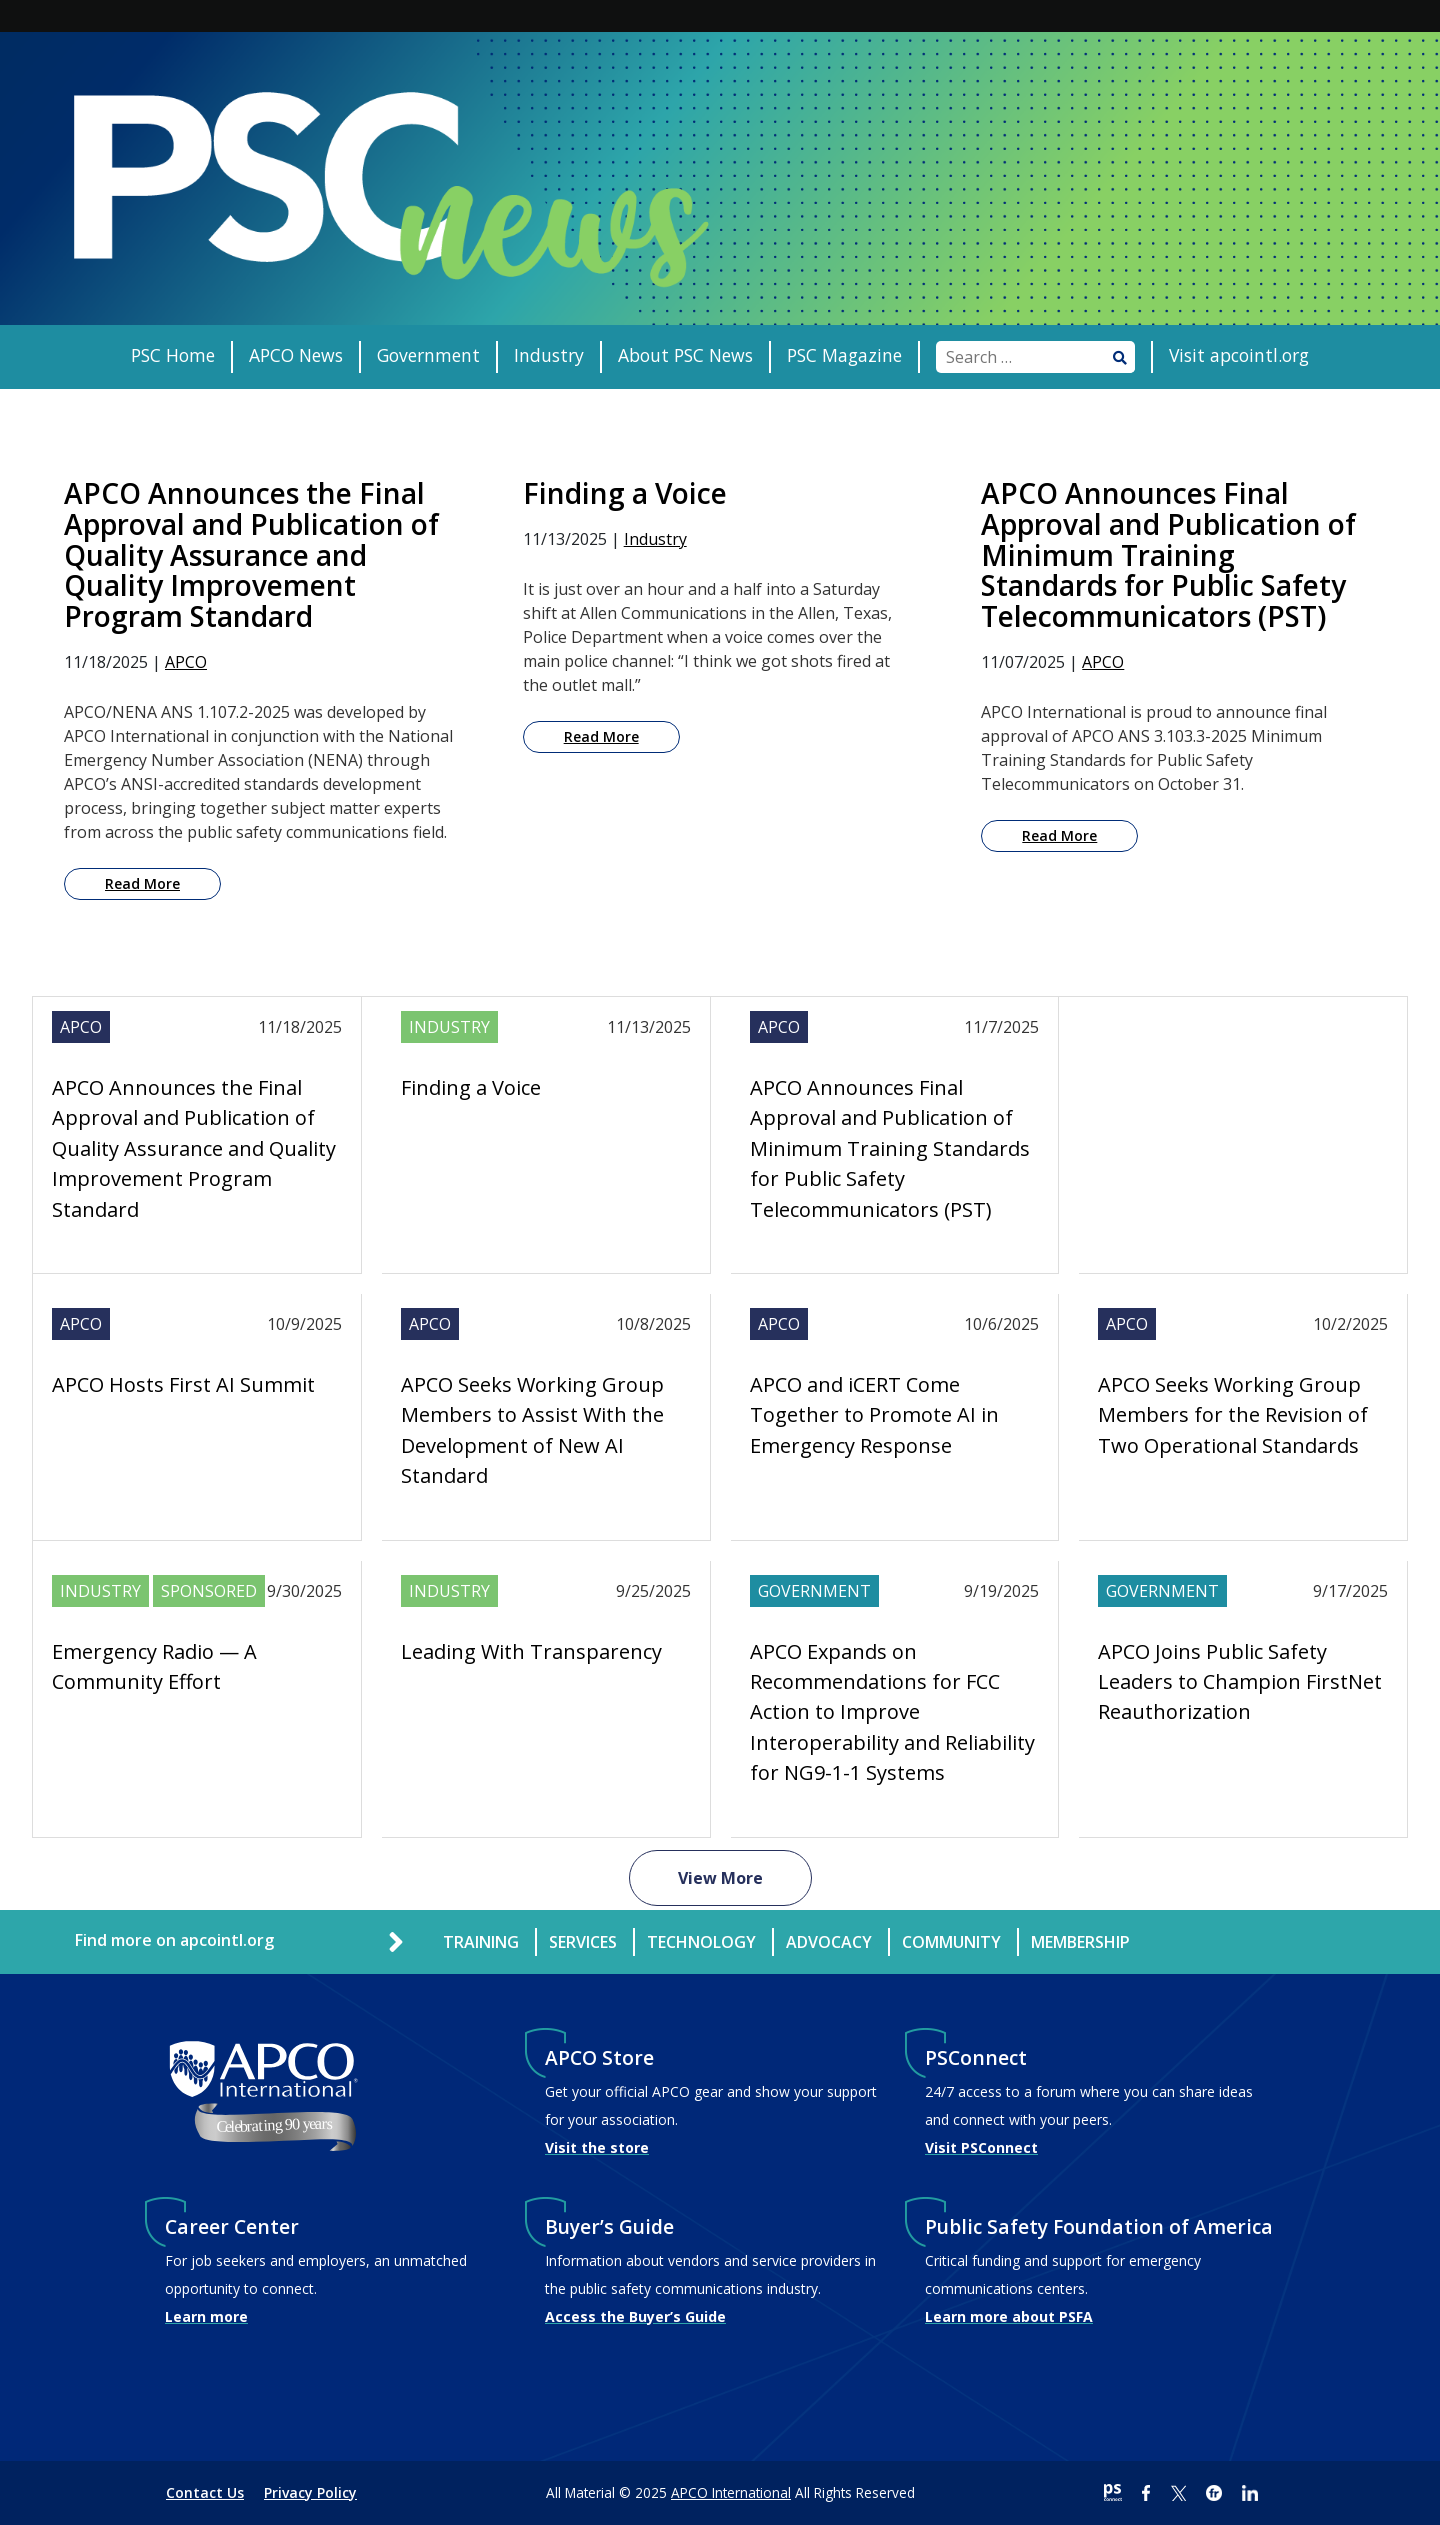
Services (583, 1942)
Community (951, 1942)
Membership (1080, 1942)
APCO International (731, 2492)
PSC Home (173, 355)
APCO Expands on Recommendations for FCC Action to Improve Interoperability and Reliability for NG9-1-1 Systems (892, 1712)
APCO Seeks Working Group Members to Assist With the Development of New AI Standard (532, 1430)
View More (720, 1878)
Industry (549, 355)
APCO (186, 662)
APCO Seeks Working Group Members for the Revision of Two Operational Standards (1233, 1415)
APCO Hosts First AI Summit (183, 1384)
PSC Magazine (844, 355)
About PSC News (685, 355)
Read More (142, 883)
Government (428, 355)
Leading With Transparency (531, 1651)
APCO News (296, 355)
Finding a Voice (471, 1087)
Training (481, 1942)
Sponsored (209, 1591)
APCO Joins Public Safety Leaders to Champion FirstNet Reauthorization (1240, 1682)
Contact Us (205, 2492)
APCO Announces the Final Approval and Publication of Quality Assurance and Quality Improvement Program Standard (194, 1148)
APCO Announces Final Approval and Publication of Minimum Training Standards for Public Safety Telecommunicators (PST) (890, 1148)
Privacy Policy (310, 2492)
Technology (701, 1942)
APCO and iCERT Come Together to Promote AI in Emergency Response (874, 1415)
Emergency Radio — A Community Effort (154, 1666)
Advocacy (829, 1942)
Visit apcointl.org (1239, 355)
